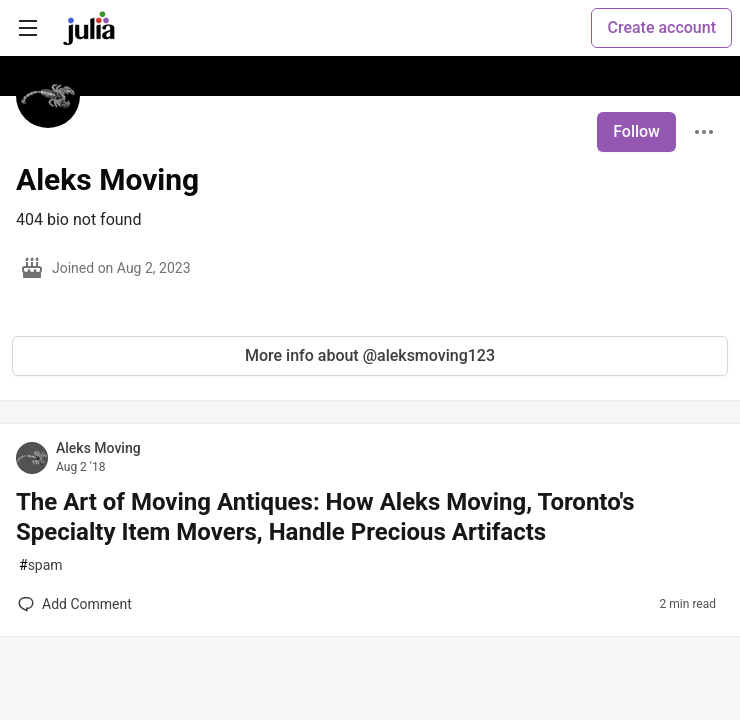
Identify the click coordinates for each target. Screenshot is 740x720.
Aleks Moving (98, 448)
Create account (661, 27)
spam (41, 565)
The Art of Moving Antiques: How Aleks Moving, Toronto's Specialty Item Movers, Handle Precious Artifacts (325, 517)
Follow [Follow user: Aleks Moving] (636, 131)
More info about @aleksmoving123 (370, 355)
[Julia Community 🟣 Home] (89, 28)
